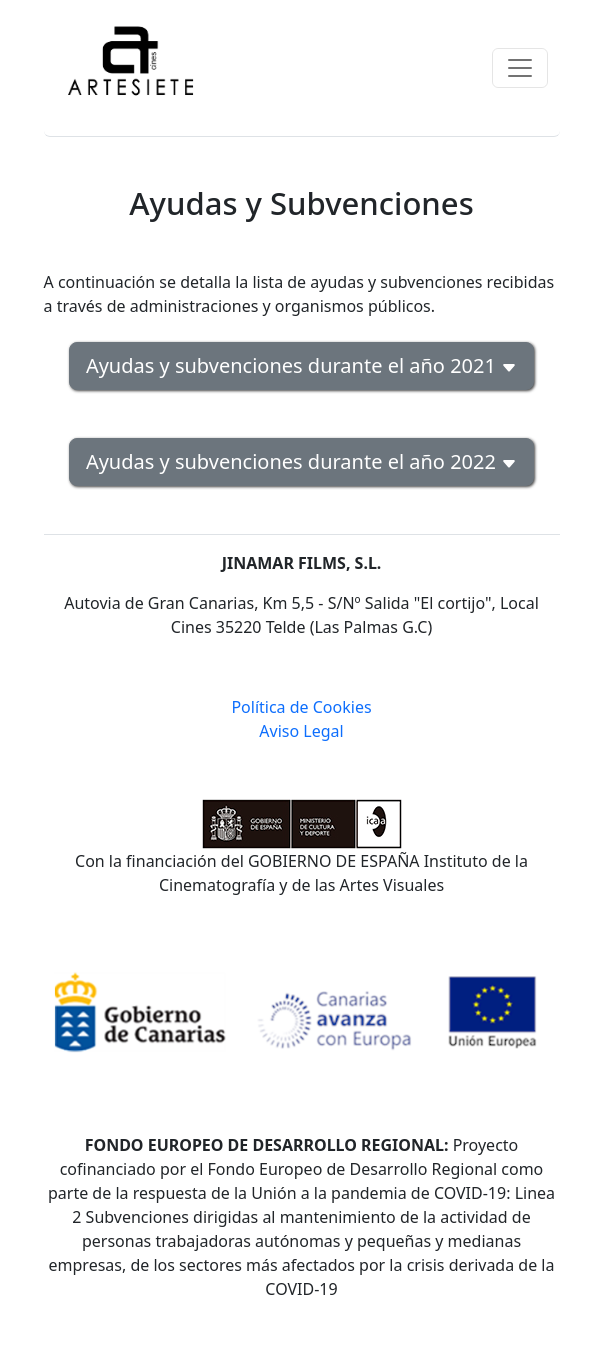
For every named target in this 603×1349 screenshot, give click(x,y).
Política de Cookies (301, 707)
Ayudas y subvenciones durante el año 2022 (301, 461)
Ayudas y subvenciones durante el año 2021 (301, 365)
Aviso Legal (301, 731)
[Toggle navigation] (520, 68)
